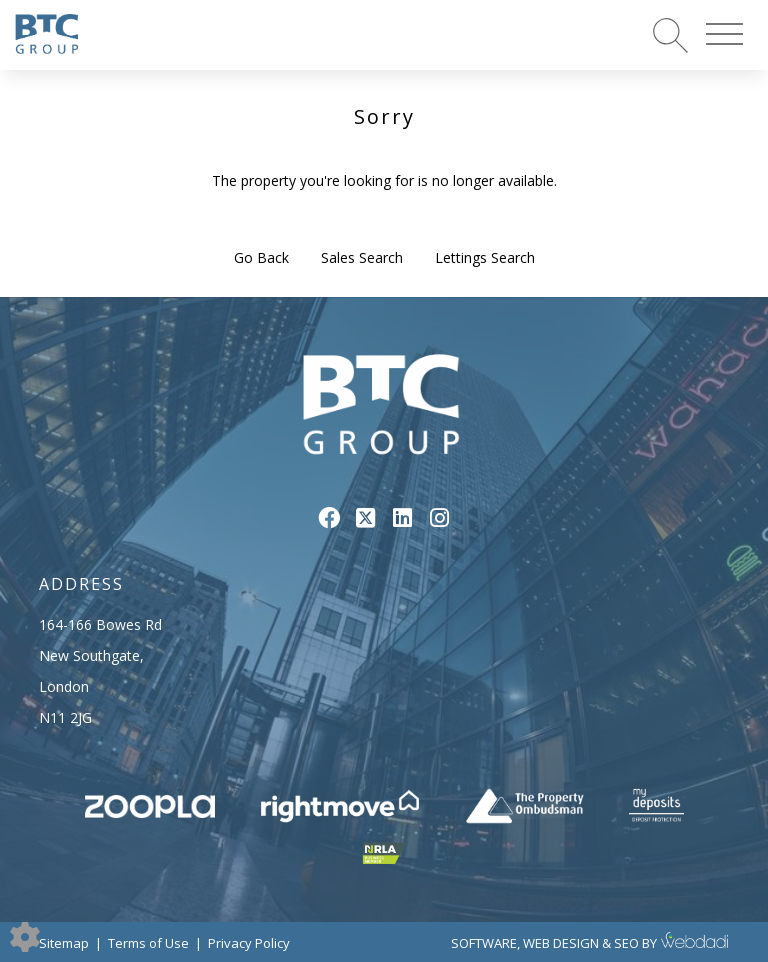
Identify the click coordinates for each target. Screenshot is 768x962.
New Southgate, (91, 655)
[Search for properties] (670, 34)
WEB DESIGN (561, 943)
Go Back (261, 257)
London (64, 686)
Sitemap (64, 943)
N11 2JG (65, 717)
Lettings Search (485, 257)
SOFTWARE (484, 943)
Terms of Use (148, 943)
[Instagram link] (439, 517)
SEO (626, 943)
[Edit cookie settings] (25, 935)
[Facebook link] (328, 517)
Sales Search (362, 257)
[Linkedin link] (402, 517)
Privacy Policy (249, 943)
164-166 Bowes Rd (100, 624)
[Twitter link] (365, 517)
